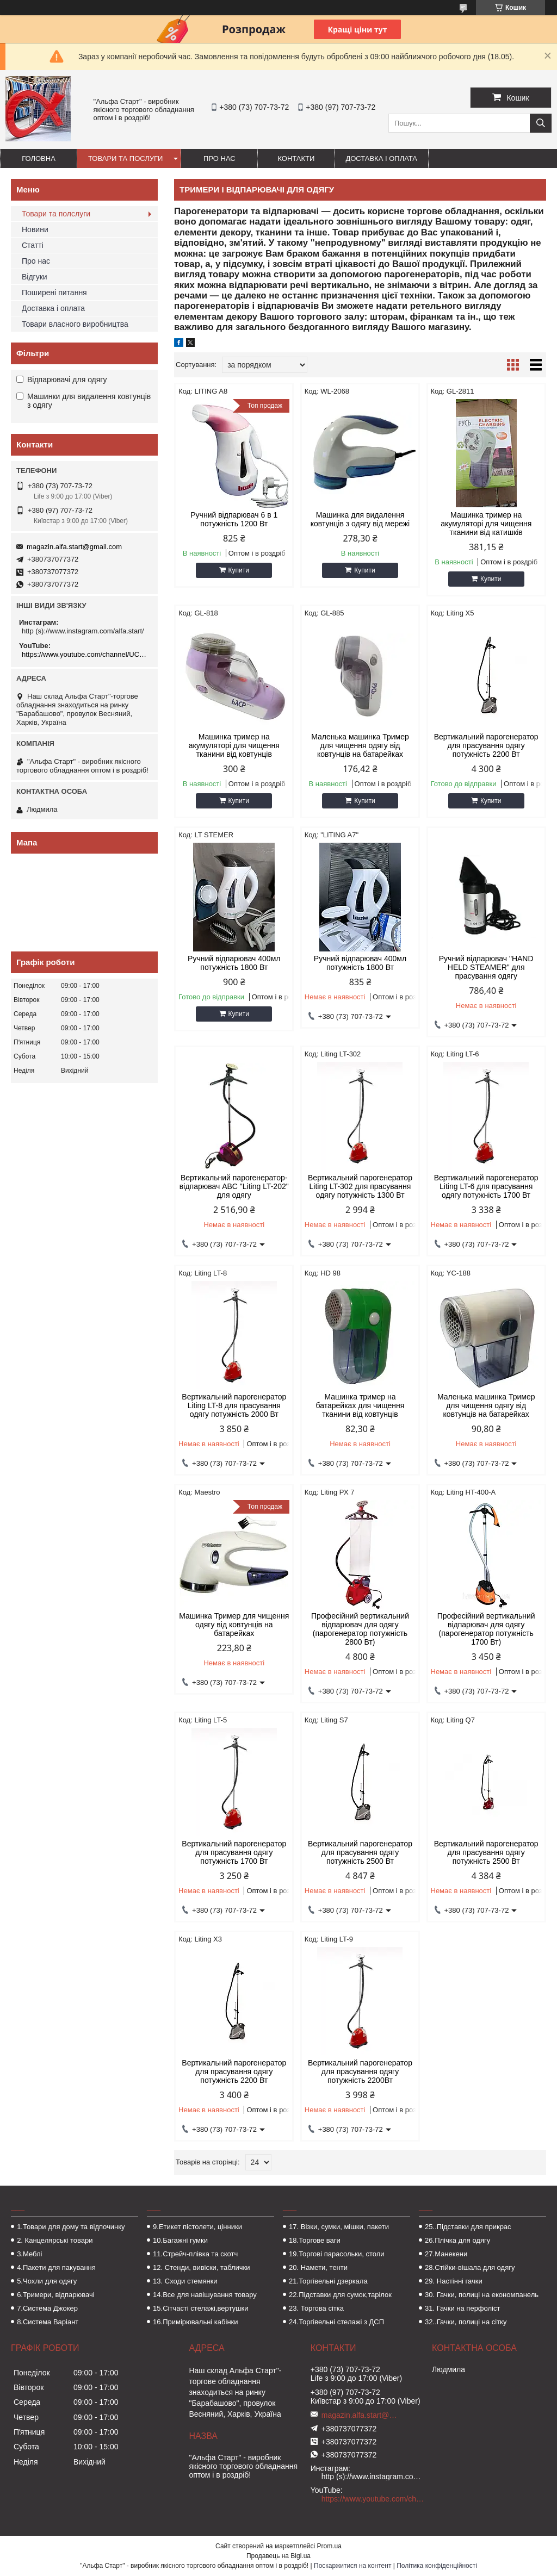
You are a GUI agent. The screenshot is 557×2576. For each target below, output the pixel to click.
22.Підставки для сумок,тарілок (340, 2295)
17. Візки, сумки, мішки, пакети (339, 2227)
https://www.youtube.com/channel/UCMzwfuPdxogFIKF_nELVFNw (86, 654)
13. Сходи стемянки (185, 2281)
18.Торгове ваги (315, 2240)
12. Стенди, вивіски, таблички (201, 2267)
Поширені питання (54, 292)
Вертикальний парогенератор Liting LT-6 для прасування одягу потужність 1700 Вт (486, 1186)
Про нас (219, 158)
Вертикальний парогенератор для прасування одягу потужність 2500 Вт (360, 1852)
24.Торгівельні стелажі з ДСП (336, 2322)
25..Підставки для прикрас (468, 2227)
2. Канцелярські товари (54, 2240)
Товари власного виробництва (75, 324)
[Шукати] (541, 123)
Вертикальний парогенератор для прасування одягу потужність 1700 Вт (234, 1852)
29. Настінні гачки (453, 2281)
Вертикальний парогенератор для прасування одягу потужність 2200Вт (360, 2071)
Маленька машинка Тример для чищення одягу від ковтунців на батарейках (360, 745)
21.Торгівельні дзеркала (328, 2281)
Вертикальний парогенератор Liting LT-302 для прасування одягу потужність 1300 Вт (360, 1186)
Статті (33, 245)
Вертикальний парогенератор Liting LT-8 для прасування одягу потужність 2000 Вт (234, 1405)
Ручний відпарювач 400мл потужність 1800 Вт (234, 963)
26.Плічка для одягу (457, 2240)
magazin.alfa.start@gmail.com (74, 547)
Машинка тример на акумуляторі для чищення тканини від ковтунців (234, 745)
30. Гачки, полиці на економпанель (482, 2295)
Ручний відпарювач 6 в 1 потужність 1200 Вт (233, 519)
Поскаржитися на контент (352, 2565)
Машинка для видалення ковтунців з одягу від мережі (360, 519)
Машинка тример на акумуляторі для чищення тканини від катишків (486, 524)
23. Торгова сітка (316, 2308)
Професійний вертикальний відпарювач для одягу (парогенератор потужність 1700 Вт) (486, 1628)
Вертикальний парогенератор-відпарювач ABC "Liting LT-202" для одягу (234, 1186)
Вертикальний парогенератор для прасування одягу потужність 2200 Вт (486, 745)
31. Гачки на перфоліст (462, 2308)
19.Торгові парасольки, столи (337, 2254)
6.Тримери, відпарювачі (55, 2295)
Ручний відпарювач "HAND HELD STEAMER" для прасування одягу (486, 967)
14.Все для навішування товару (205, 2295)
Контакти (295, 158)
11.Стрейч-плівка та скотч (195, 2254)
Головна (38, 158)
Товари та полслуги (56, 213)
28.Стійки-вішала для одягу (470, 2267)
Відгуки (34, 276)
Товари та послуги (125, 158)
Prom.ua (329, 2546)
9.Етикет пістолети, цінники (197, 2227)
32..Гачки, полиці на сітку (465, 2322)
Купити (238, 570)
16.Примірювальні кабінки (195, 2322)
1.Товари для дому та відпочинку (71, 2227)
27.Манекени (446, 2254)
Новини (35, 229)
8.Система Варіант (47, 2322)
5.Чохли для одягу (47, 2281)
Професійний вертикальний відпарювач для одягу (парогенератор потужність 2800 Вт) (360, 1628)
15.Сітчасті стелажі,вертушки (200, 2308)
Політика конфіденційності (437, 2565)
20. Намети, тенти (318, 2267)
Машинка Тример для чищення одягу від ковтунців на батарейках (234, 1624)
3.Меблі (29, 2254)
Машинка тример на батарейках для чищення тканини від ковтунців (360, 1405)
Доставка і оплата (381, 158)
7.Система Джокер (47, 2308)
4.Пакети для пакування (56, 2267)
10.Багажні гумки (180, 2240)
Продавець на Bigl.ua (278, 2556)
